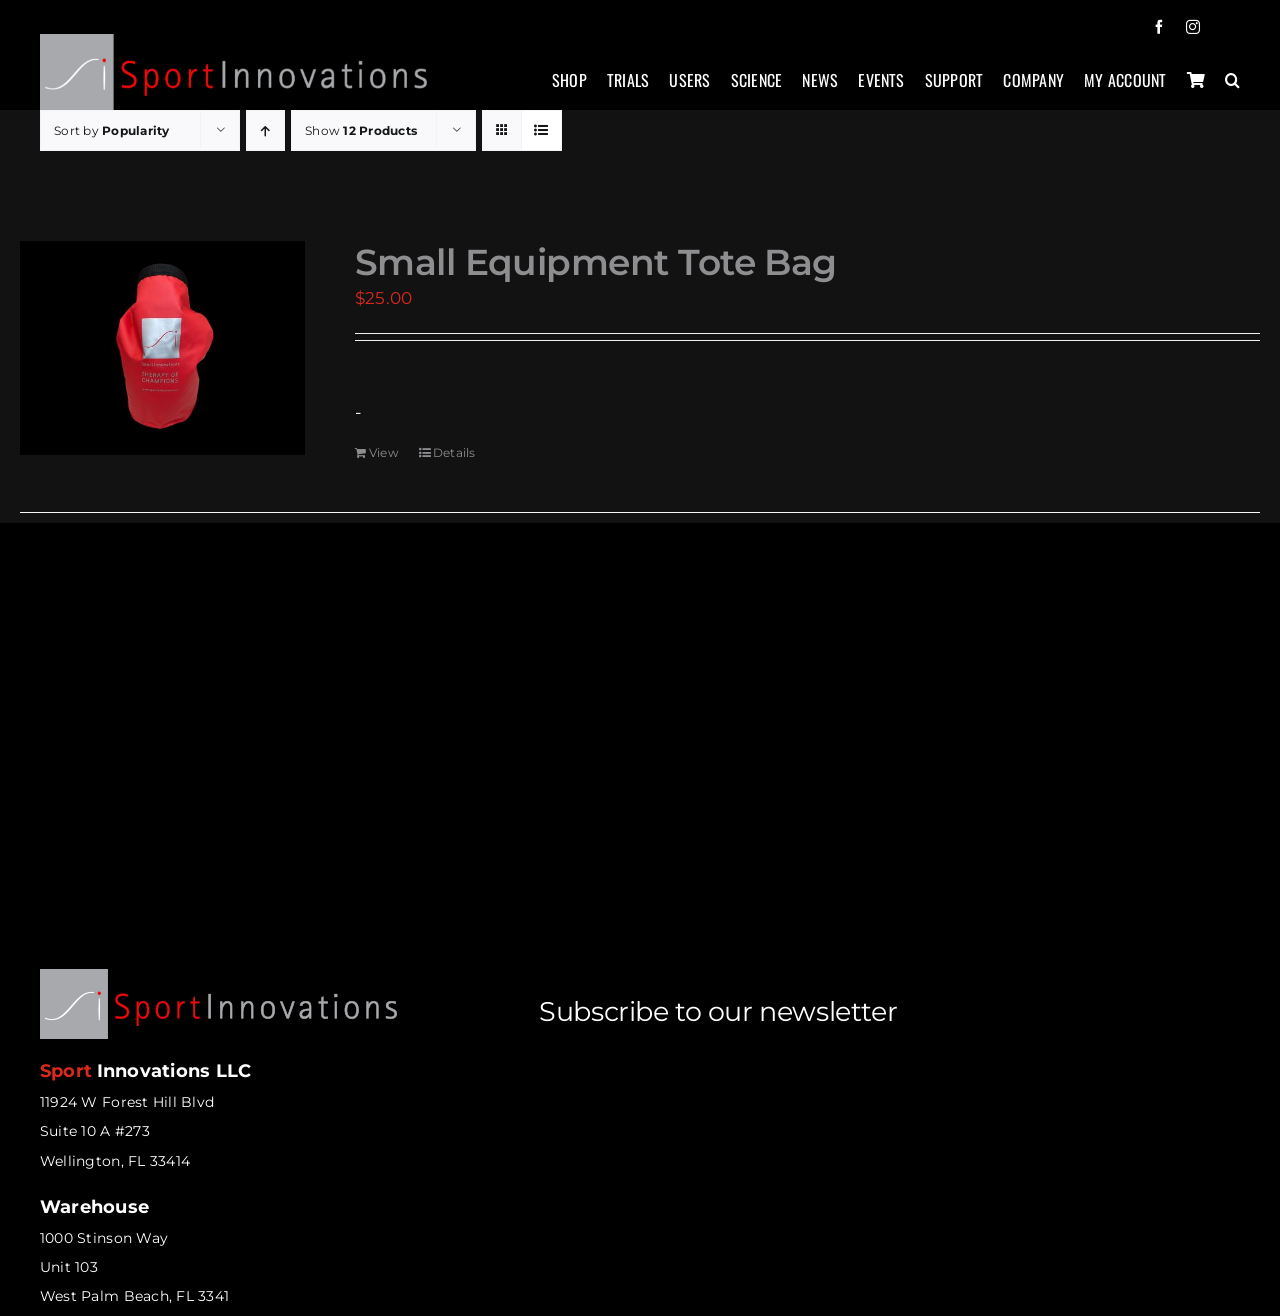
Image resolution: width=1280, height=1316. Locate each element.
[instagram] (1193, 27)
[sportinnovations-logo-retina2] (234, 42)
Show (361, 130)
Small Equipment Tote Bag (596, 262)
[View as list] (541, 130)
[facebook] (1159, 27)
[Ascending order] (265, 130)
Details (454, 452)
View (384, 452)
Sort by (112, 130)
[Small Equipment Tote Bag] (162, 348)
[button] (1232, 90)
